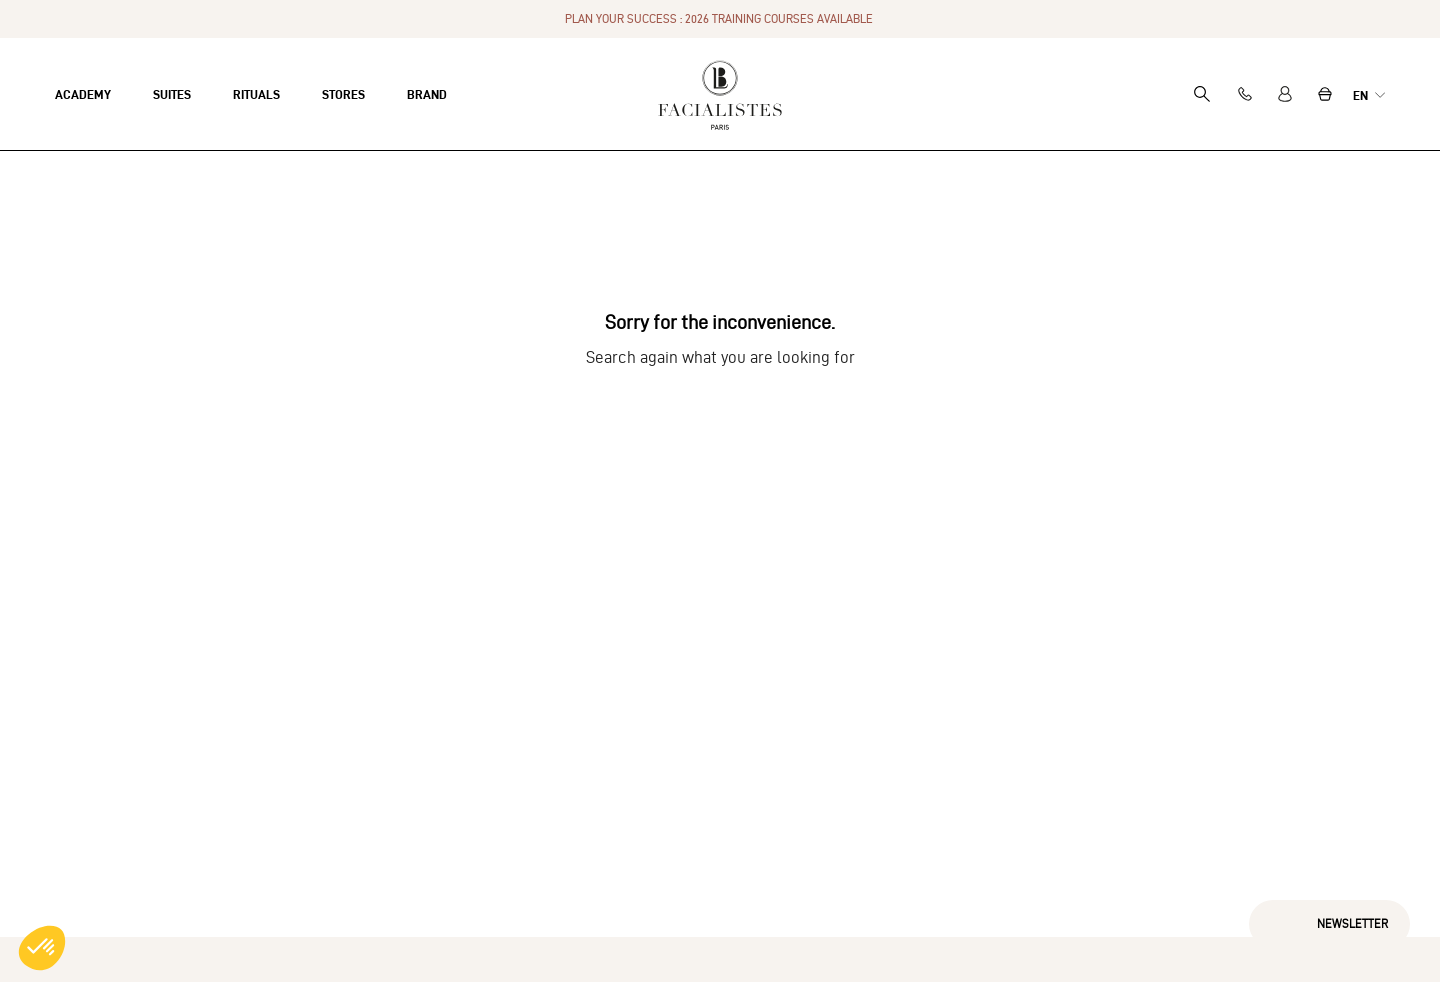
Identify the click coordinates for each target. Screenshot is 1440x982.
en (1362, 95)
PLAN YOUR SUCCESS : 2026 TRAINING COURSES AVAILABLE (720, 18)
